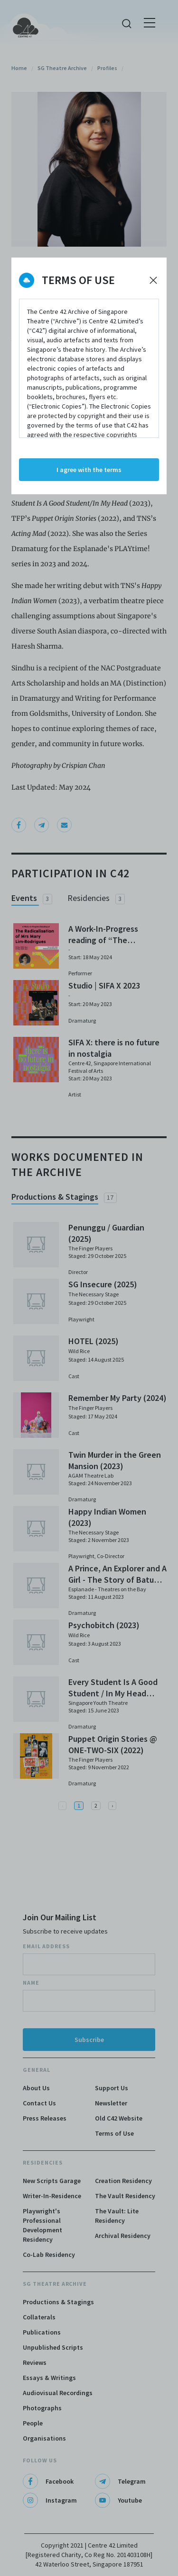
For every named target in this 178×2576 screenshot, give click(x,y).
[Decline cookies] (153, 280)
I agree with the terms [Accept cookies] (89, 469)
